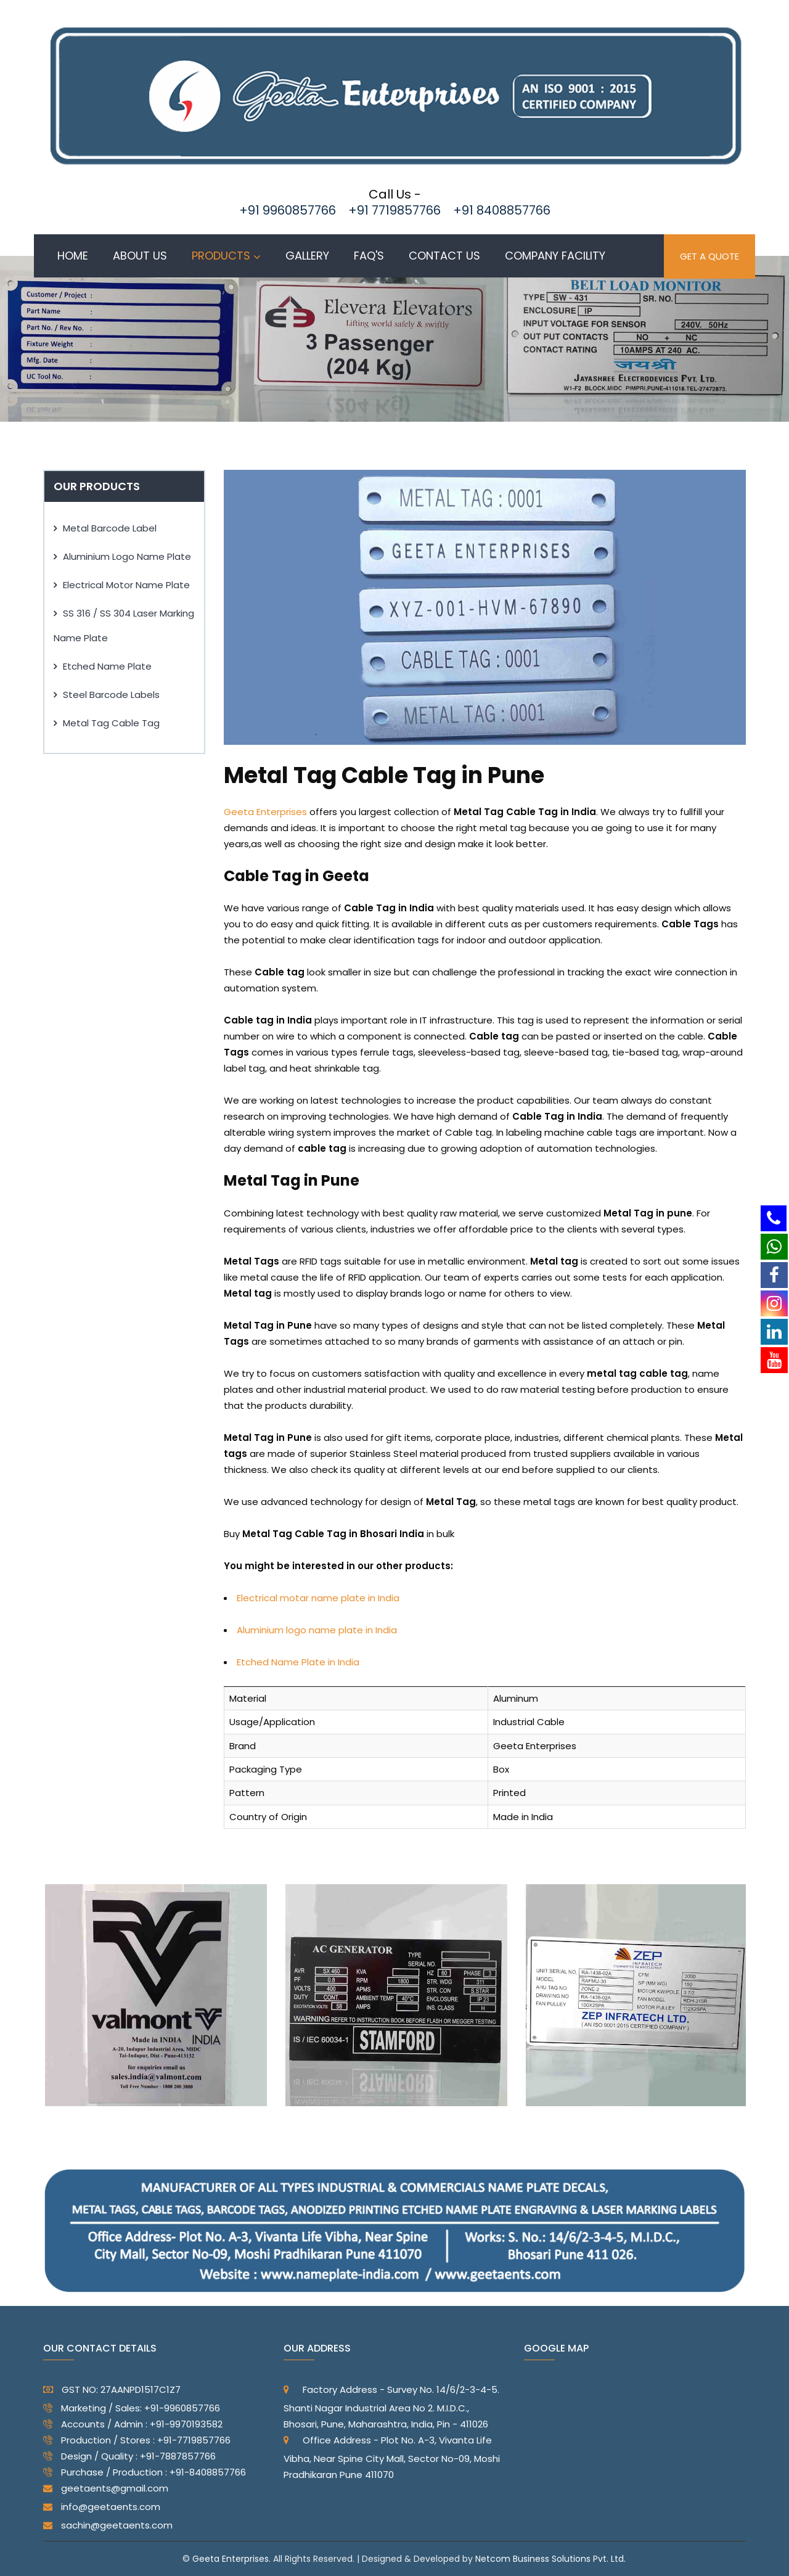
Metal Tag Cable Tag (111, 722)
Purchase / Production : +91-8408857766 (144, 2475)
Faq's (369, 255)
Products (221, 255)
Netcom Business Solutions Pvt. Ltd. (550, 2559)
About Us (140, 255)
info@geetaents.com (101, 2506)
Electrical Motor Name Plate (126, 584)
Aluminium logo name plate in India (317, 1629)
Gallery (307, 255)
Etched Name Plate (107, 666)
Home (72, 255)
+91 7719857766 (394, 210)
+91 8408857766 (501, 210)
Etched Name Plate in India (298, 1661)
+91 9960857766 (287, 210)
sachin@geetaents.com (108, 2525)
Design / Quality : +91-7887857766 (129, 2459)
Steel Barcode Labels (111, 694)
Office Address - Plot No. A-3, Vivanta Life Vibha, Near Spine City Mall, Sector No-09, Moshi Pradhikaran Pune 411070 (392, 2457)
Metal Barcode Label (110, 528)
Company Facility (555, 255)
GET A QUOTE (709, 256)
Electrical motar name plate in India (318, 1597)
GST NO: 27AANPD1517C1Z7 (112, 2389)
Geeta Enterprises (265, 811)
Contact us (444, 255)
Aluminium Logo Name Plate (127, 556)
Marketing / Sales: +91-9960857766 (131, 2411)
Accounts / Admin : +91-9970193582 (133, 2427)
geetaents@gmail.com (105, 2488)
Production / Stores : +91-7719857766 (137, 2443)
